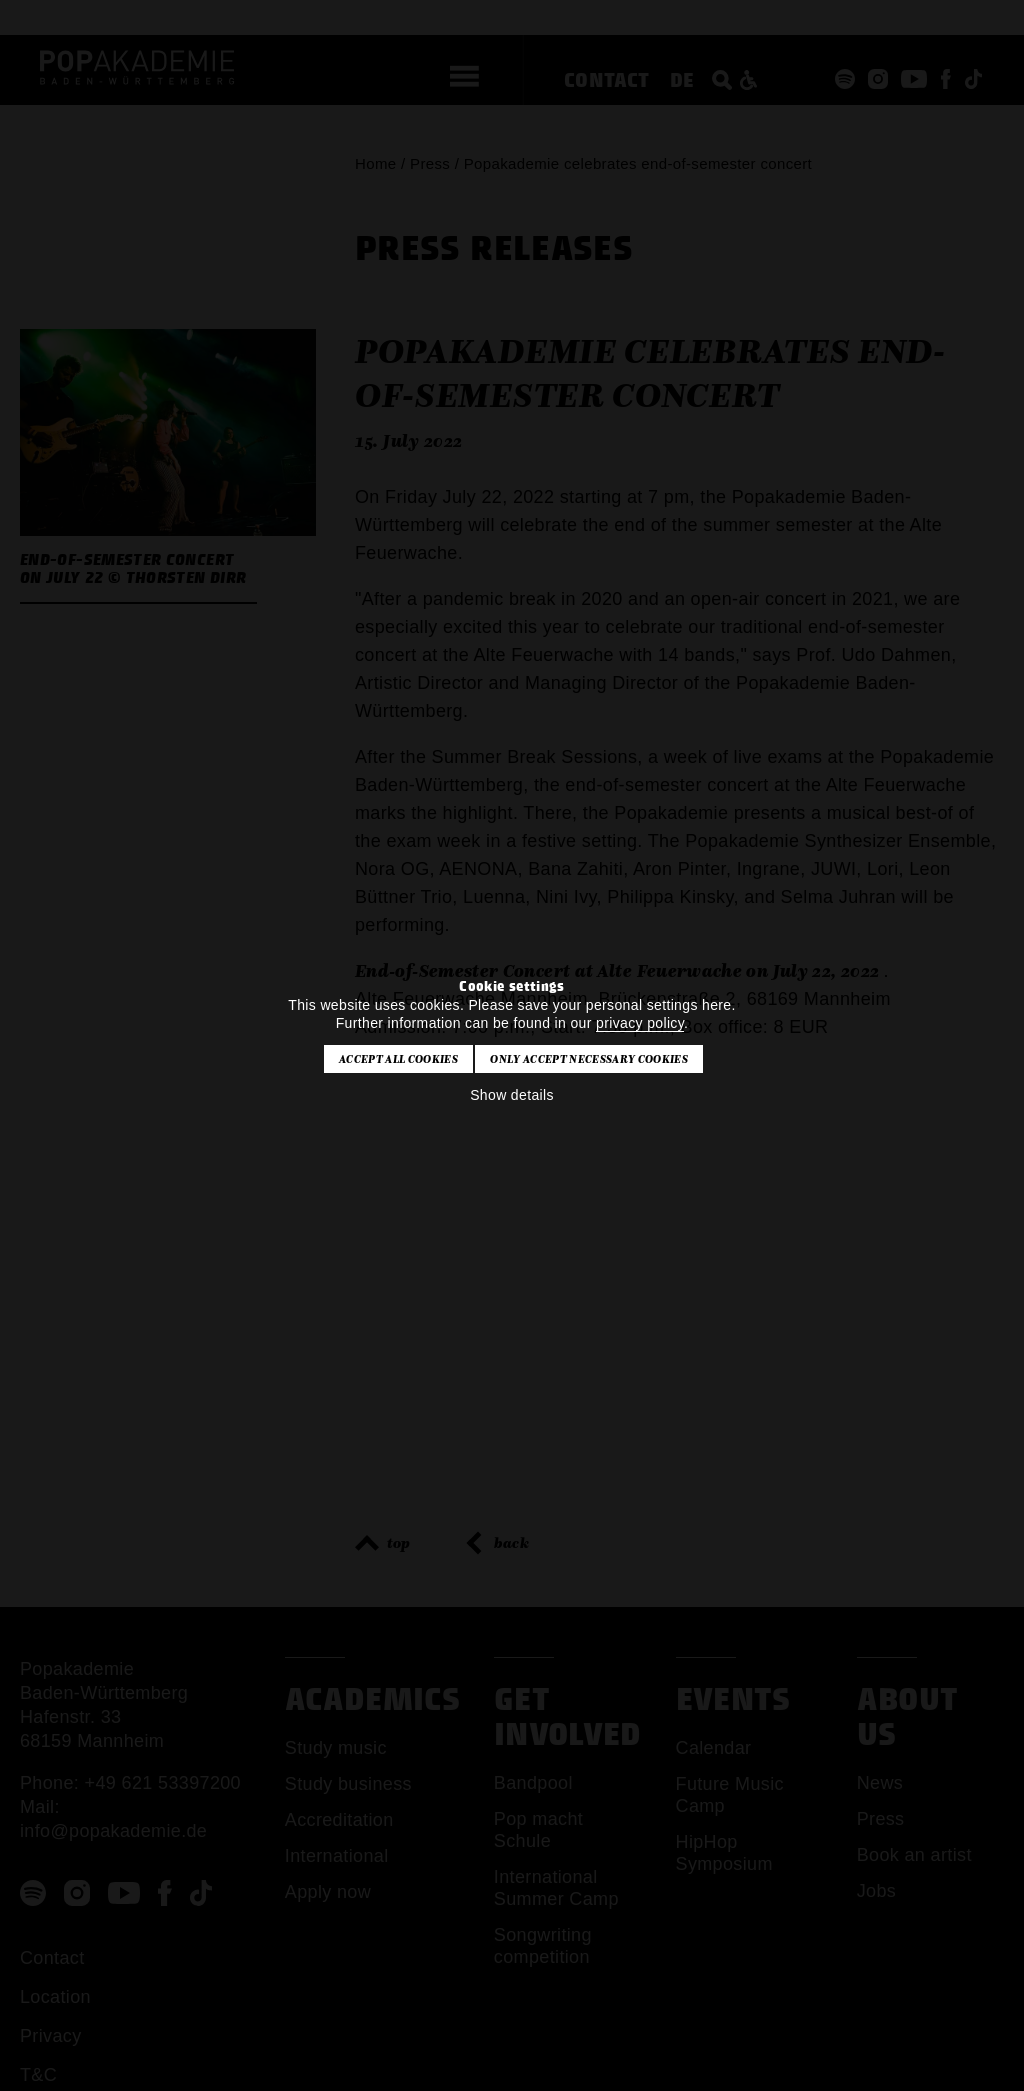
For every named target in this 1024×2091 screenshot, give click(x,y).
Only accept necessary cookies (588, 1059)
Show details (512, 1095)
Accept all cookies (398, 1059)
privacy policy (640, 1023)
